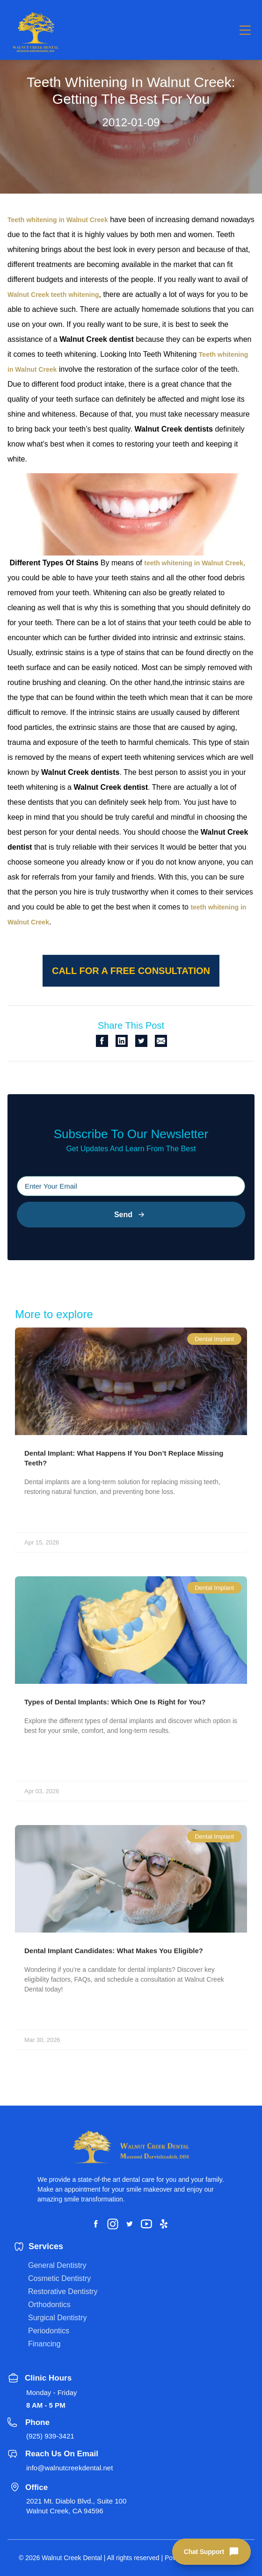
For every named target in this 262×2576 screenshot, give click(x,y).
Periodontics (48, 2331)
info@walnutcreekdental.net (69, 2468)
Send (131, 1214)
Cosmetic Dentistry (59, 2278)
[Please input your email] (131, 1186)
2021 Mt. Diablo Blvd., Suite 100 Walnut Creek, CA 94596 (76, 2506)
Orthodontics (49, 2305)
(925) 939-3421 (50, 2436)
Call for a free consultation (131, 971)
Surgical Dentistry (57, 2318)
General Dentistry (57, 2265)
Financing (44, 2344)
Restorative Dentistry (63, 2291)
